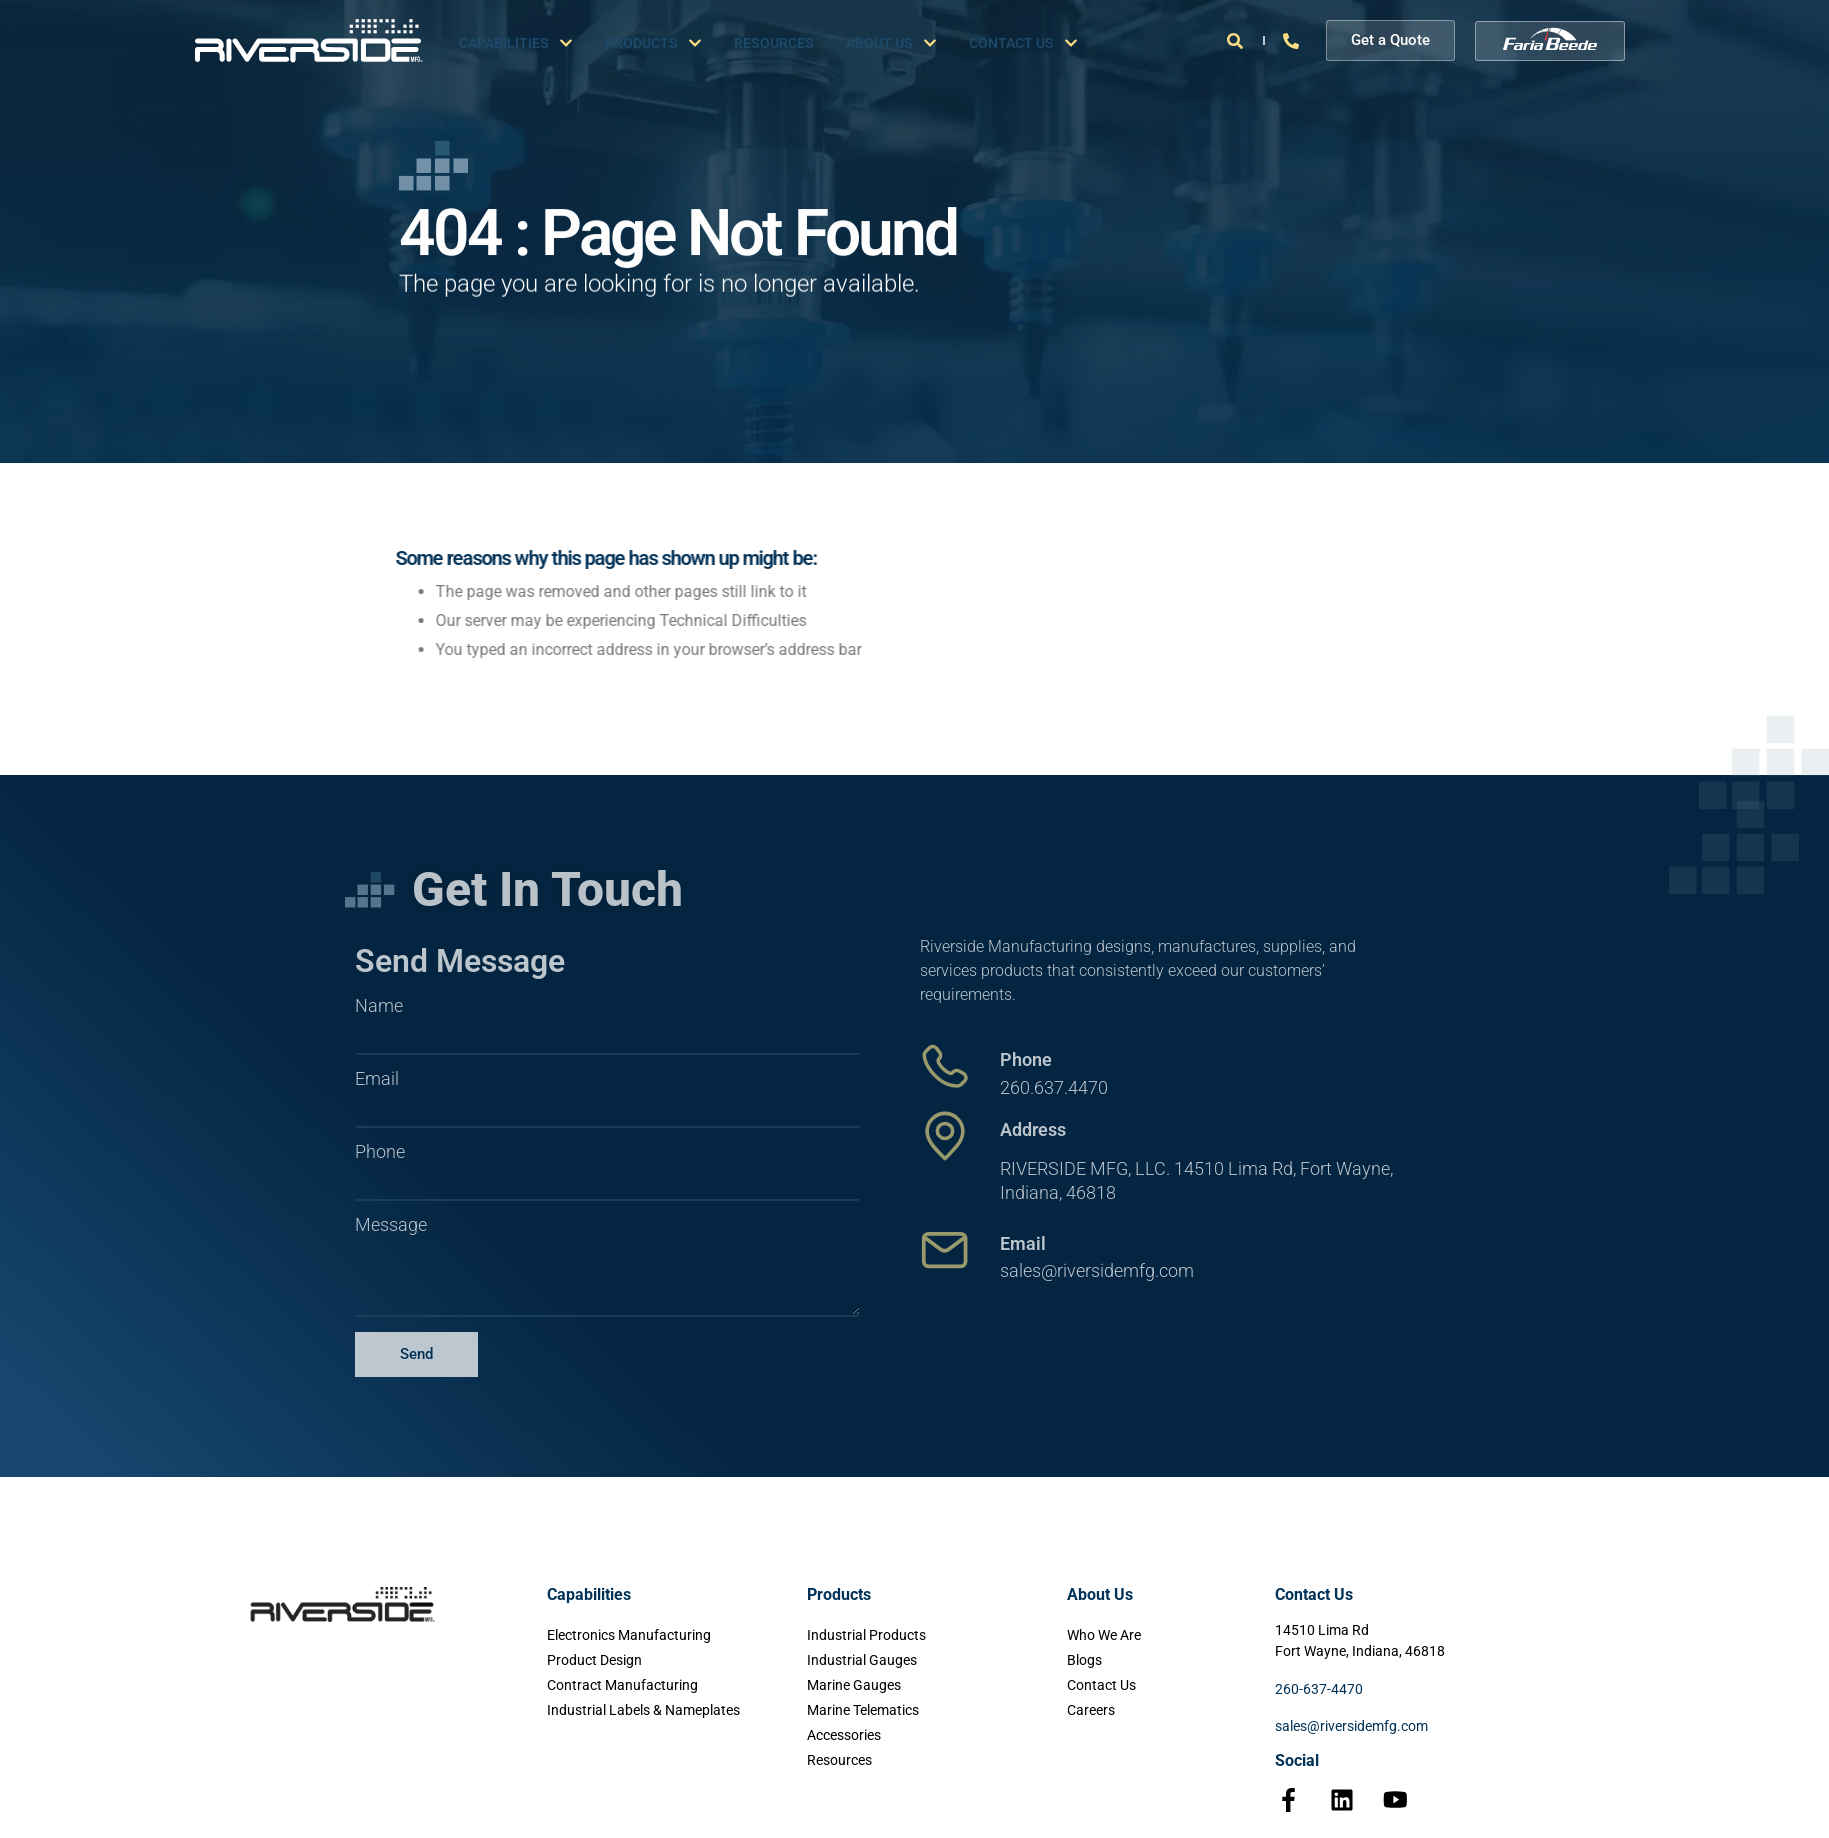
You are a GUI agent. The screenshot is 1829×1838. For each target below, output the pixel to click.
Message (391, 1225)
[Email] (945, 1250)
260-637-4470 (1319, 1689)
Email (377, 1079)
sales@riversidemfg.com (1351, 1726)
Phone (380, 1152)
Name (379, 1006)
